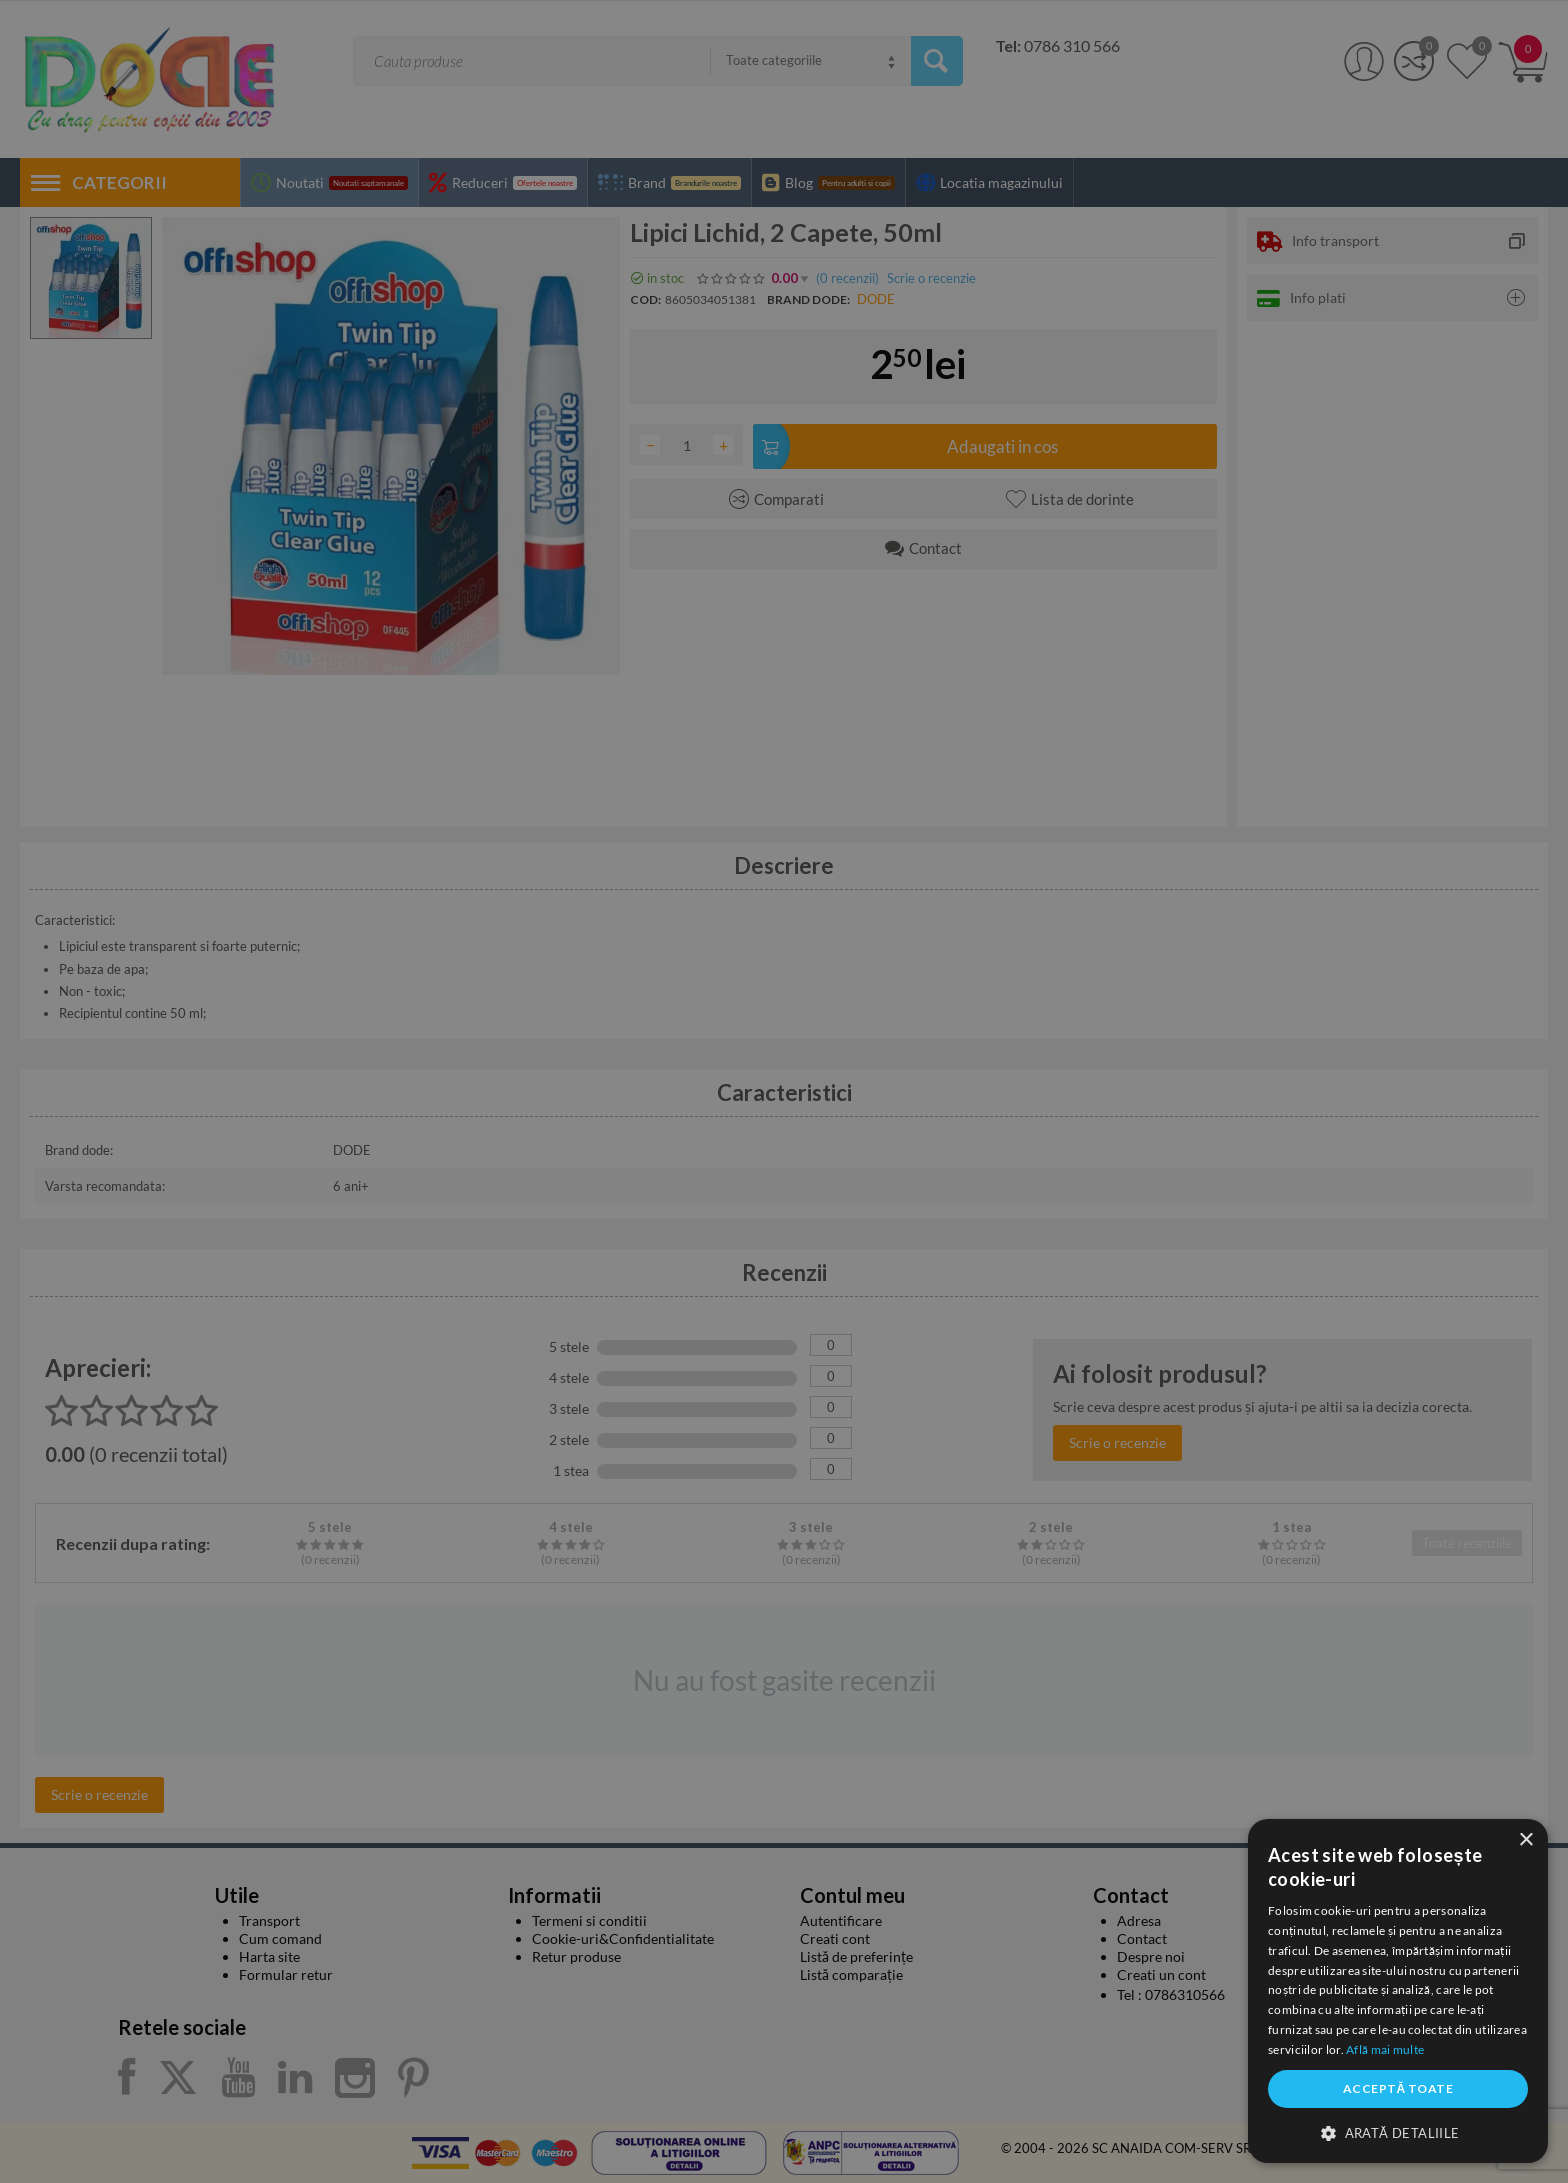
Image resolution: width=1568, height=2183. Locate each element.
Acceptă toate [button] (1398, 2088)
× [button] (1525, 1840)
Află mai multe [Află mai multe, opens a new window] (1385, 2049)
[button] (1398, 2132)
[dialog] (1398, 1991)
